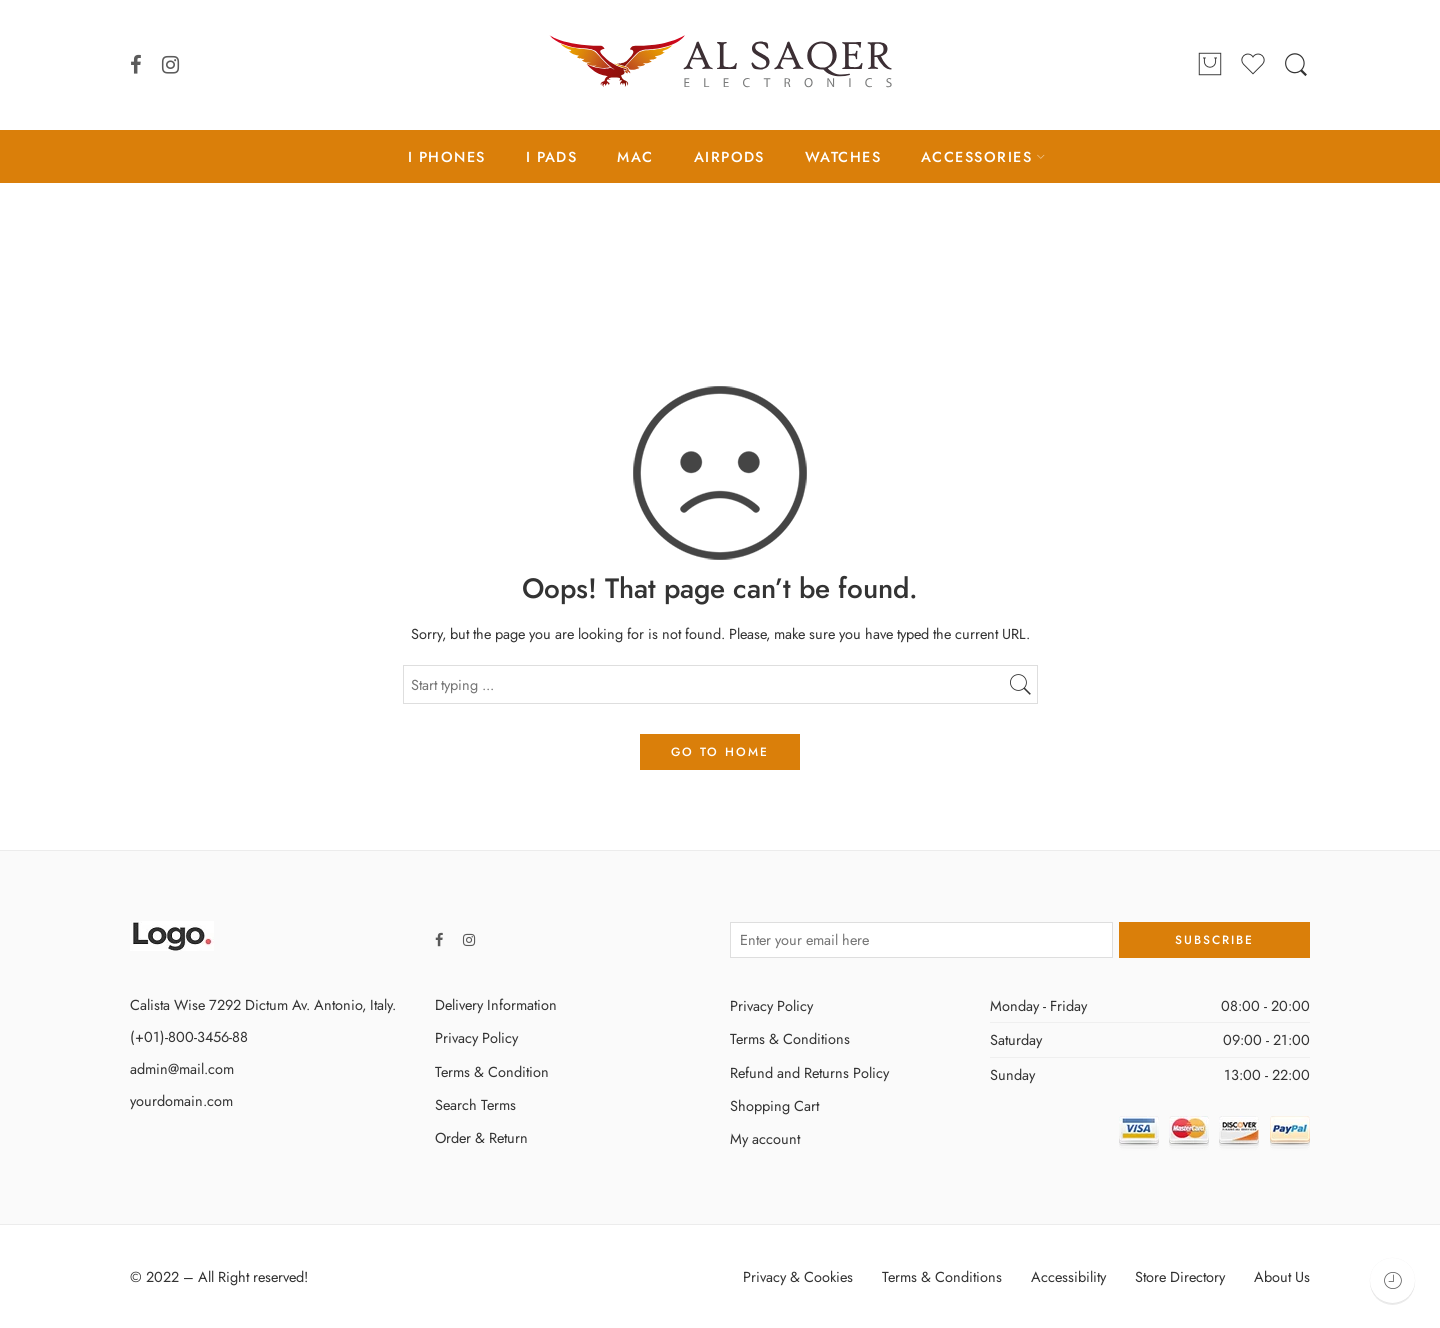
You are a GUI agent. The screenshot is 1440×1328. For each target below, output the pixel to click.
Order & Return (481, 1137)
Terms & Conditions (790, 1038)
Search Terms (475, 1104)
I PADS (552, 156)
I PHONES (447, 156)
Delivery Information (496, 1004)
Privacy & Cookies (798, 1276)
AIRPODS (729, 156)
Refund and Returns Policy (809, 1072)
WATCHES (843, 156)
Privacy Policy (476, 1037)
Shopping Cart (774, 1105)
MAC (635, 156)
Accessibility (1068, 1276)
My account (765, 1138)
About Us (1282, 1276)
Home (720, 266)
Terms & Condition (492, 1071)
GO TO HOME (720, 752)
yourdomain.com (181, 1100)
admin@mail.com (182, 1068)
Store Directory (1180, 1276)
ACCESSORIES (976, 156)
